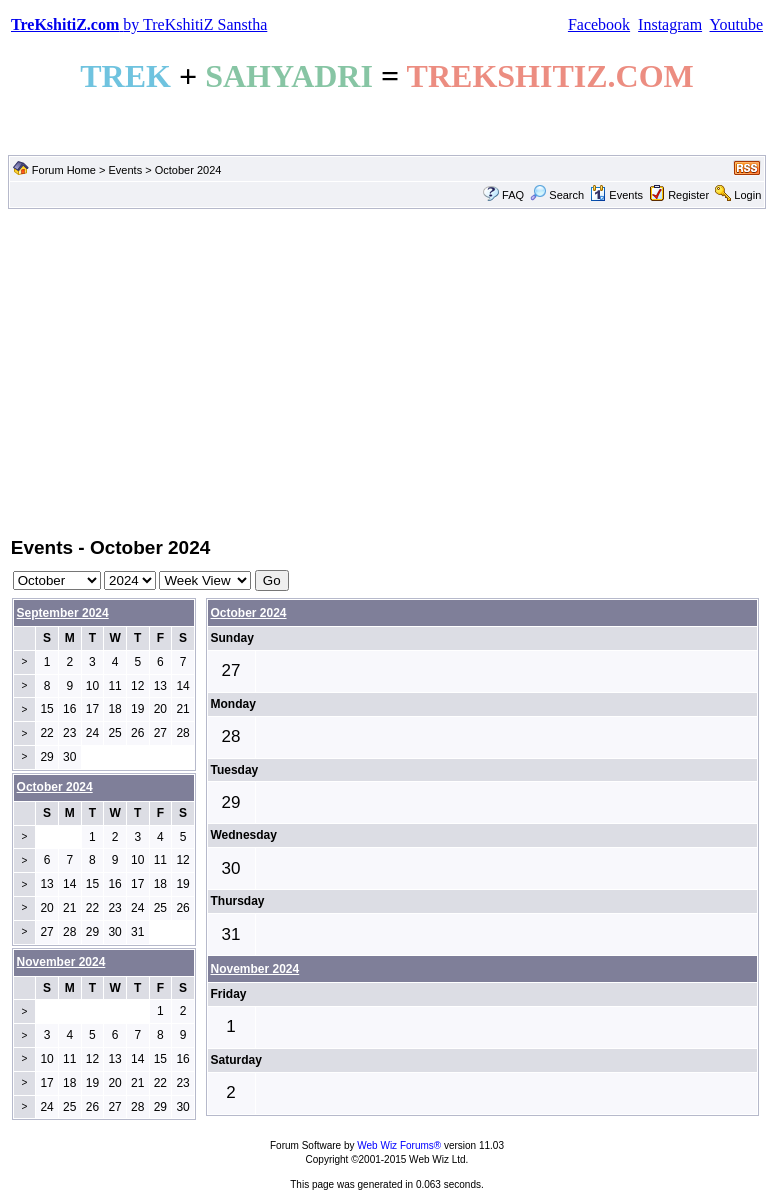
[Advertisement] (387, 371)
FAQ (513, 195)
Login (747, 195)
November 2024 (255, 969)
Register (688, 195)
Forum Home (64, 170)
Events (126, 170)
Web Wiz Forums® (399, 1145)
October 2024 (249, 613)
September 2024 (63, 613)
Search (557, 195)
